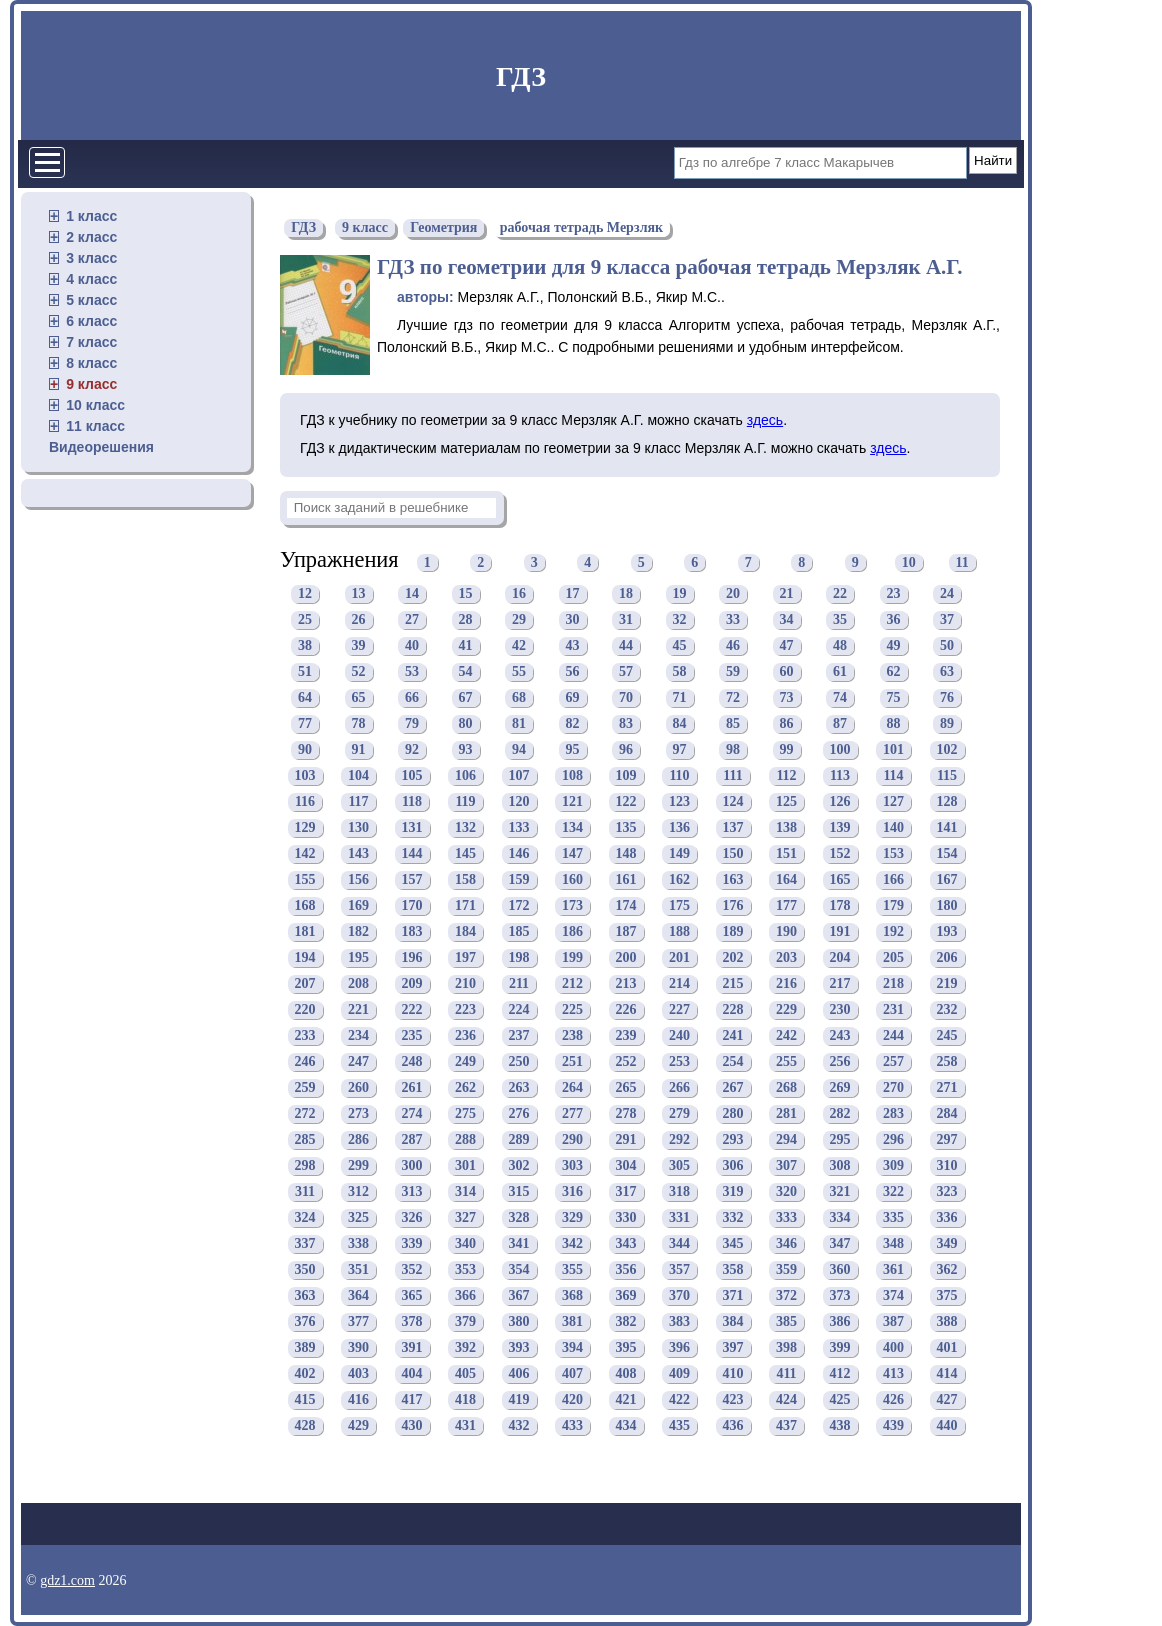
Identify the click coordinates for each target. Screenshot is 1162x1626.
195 (358, 957)
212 (572, 983)
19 (680, 593)
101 (893, 749)
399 (840, 1347)
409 (679, 1373)
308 (840, 1165)
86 (787, 723)
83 (626, 723)
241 (733, 1035)
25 (305, 619)
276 (519, 1113)
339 (412, 1243)
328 (519, 1217)
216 (786, 983)
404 (412, 1373)
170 (412, 905)
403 (358, 1373)
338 (358, 1243)
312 (358, 1191)
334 (840, 1217)
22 (840, 593)
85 (733, 723)
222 (412, 1009)
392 (465, 1347)
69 (573, 697)
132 (465, 827)
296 (893, 1139)
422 (679, 1399)
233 (305, 1035)
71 (680, 697)
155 (305, 879)
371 (733, 1295)
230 (840, 1009)
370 (679, 1295)
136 (679, 827)
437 (786, 1425)
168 (305, 905)
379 (465, 1321)
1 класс (91, 216)
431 (465, 1425)
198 (519, 957)
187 (626, 931)
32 (680, 619)
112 (786, 775)
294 (786, 1139)
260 (358, 1087)
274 (412, 1113)
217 (840, 983)
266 (679, 1087)
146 (519, 853)
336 (947, 1217)
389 (305, 1347)
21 (787, 593)
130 (358, 827)
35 (840, 619)
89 (947, 723)
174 (626, 905)
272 (305, 1113)
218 (893, 983)
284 (947, 1113)
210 (465, 983)
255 (786, 1061)
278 (626, 1113)
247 (358, 1061)
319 (733, 1191)
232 (947, 1009)
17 (573, 593)
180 (947, 905)
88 (894, 723)
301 (465, 1165)
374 (893, 1295)
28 (466, 619)
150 (733, 853)
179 (893, 905)
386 (840, 1321)
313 (412, 1191)
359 (786, 1269)
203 (786, 957)
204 (840, 957)
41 (466, 645)
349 (947, 1243)
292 (679, 1139)
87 (840, 723)
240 (679, 1035)
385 (786, 1321)
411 (786, 1373)
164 (786, 879)
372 (786, 1295)
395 (626, 1347)
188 (679, 931)
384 (733, 1321)
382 (626, 1321)
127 (893, 801)
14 (412, 593)
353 (465, 1269)
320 (786, 1191)
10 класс (95, 405)
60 (787, 671)
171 (465, 905)
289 (519, 1139)
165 (840, 879)
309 (893, 1165)
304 (626, 1165)
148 (626, 853)
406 (519, 1373)
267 (733, 1087)
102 (947, 749)
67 (466, 697)
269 (840, 1087)
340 (465, 1243)
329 (572, 1217)
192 (893, 931)
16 (519, 593)
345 (733, 1243)
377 (358, 1321)
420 (572, 1399)
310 (947, 1165)
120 (519, 801)
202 (733, 957)
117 (358, 801)
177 (786, 905)
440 (947, 1425)
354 (519, 1269)
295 (840, 1139)
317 (626, 1191)
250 (519, 1061)
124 (733, 801)
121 (572, 801)
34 (787, 619)
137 (733, 827)
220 (305, 1009)
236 (465, 1035)
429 (358, 1425)
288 (465, 1139)
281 (786, 1113)
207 (305, 983)
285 (305, 1139)
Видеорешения (101, 447)
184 (465, 931)
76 (947, 697)
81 (519, 723)
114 (893, 775)
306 (733, 1165)
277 (572, 1113)
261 (412, 1087)
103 (305, 775)
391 (412, 1347)
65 (359, 697)
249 (465, 1061)
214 (679, 983)
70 (626, 697)
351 (358, 1269)
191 (840, 931)
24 (947, 593)
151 (786, 853)
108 (572, 775)
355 (572, 1269)
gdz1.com (67, 1580)
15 (466, 593)
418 (465, 1399)
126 (840, 801)
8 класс (91, 363)
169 (358, 905)
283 (893, 1113)
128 (947, 801)
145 (465, 853)
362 (947, 1269)
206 (947, 957)
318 (679, 1191)
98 (733, 749)
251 (572, 1061)
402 (305, 1373)
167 (947, 879)
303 (572, 1165)
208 (358, 983)
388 (947, 1321)
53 (412, 671)
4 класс (91, 279)
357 (679, 1269)
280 (733, 1113)
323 (947, 1191)
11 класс (95, 426)
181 (305, 931)
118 (412, 801)
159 (519, 879)
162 (679, 879)
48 (840, 645)
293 (733, 1139)
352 (412, 1269)
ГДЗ (521, 76)
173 (572, 905)
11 (962, 562)
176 (733, 905)
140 (893, 827)
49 (894, 645)
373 (840, 1295)
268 (786, 1087)
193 (947, 931)
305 (679, 1165)
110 (679, 775)
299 (358, 1165)
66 (412, 697)
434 (626, 1425)
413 (893, 1373)
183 (412, 931)
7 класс (91, 342)
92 (412, 749)
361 (893, 1269)
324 (305, 1217)
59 (733, 671)
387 (893, 1321)
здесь (765, 420)
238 (572, 1035)
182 (358, 931)
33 (733, 619)
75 (894, 697)
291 (626, 1139)
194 (305, 957)
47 (787, 645)
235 (412, 1035)
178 (840, 905)
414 (947, 1373)
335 (893, 1217)
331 (679, 1217)
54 (466, 671)
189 (733, 931)
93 (466, 749)
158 (465, 879)
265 (626, 1087)
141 (947, 827)
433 (572, 1425)
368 (572, 1295)
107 (519, 775)
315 (519, 1191)
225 (572, 1009)
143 (358, 853)
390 (358, 1347)
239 (626, 1035)
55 (519, 671)
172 (519, 905)
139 (840, 827)
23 (894, 593)
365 (412, 1295)
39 (359, 645)
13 (359, 593)
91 (359, 749)
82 (573, 723)
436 (733, 1425)
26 (359, 619)
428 (305, 1425)
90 (305, 749)
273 (358, 1113)
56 (573, 671)
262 (465, 1087)
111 (732, 775)
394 (572, 1347)
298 (305, 1165)
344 (679, 1243)
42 (519, 645)
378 (412, 1321)
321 (840, 1191)
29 (519, 619)
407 (572, 1373)
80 (466, 723)
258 (947, 1061)
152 (840, 853)
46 (733, 645)
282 (840, 1113)
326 (412, 1217)
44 (626, 645)
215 (733, 983)
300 (412, 1165)
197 (465, 957)
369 (626, 1295)
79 (412, 723)
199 (572, 957)
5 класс (91, 300)
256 (840, 1061)
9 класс (91, 384)
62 (894, 671)
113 (840, 775)
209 (412, 983)
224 (519, 1009)
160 (572, 879)
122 (626, 801)
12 (305, 593)
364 (358, 1295)
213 (626, 983)
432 (519, 1425)
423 (733, 1399)
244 (893, 1035)
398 (786, 1347)
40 (412, 645)
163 (733, 879)
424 (786, 1399)
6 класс (91, 321)
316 (572, 1191)
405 (465, 1373)
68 (519, 697)
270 (893, 1087)
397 (733, 1347)
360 (840, 1269)
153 (893, 853)
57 (626, 671)
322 (893, 1191)
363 (305, 1295)
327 (465, 1217)
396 (679, 1347)
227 (679, 1009)
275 (465, 1113)
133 (519, 827)
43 (573, 645)
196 (412, 957)
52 (359, 671)
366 (465, 1295)
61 (840, 671)
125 (786, 801)
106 (465, 775)
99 (787, 749)
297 (947, 1139)
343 (626, 1243)
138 (786, 827)
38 (305, 645)
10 (909, 562)
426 (893, 1399)
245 (947, 1035)
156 (358, 879)
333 (786, 1217)
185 (519, 931)
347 (840, 1243)
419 (519, 1399)
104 (358, 775)
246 (305, 1061)
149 (679, 853)
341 (519, 1243)
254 (733, 1061)
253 (679, 1061)
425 (840, 1399)
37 (947, 619)
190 (786, 931)
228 (733, 1009)
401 (947, 1347)
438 (840, 1425)
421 (626, 1399)
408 (626, 1373)
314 (465, 1191)
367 (519, 1295)
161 (626, 879)
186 (572, 931)
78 (359, 723)
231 (893, 1009)
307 (786, 1165)
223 (465, 1009)
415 (305, 1399)
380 (519, 1321)
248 (412, 1061)
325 (358, 1217)
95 (573, 749)
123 (679, 801)
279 (679, 1113)
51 (305, 671)
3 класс (91, 258)
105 (412, 775)
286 (358, 1139)
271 (947, 1087)
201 (679, 957)
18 (626, 593)
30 (573, 619)
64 (305, 697)
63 (947, 671)
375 (947, 1295)
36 (894, 619)
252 (626, 1061)
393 (519, 1347)
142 (305, 853)
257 (893, 1061)
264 (572, 1087)
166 (893, 879)
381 (572, 1321)
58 (680, 671)
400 (893, 1347)
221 (358, 1009)
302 (519, 1165)
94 (519, 749)
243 (840, 1035)
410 (733, 1373)
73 (787, 697)
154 (947, 853)
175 (679, 905)
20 (733, 593)
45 (680, 645)
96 (626, 749)
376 (305, 1321)
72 (733, 697)
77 (305, 723)
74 (840, 697)
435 (679, 1425)
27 (412, 619)
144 (412, 853)
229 (786, 1009)
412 (840, 1373)
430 (412, 1425)
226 (626, 1009)
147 (572, 853)
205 (893, 957)
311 (305, 1191)
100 (840, 749)
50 (947, 645)
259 (305, 1087)
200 (626, 957)
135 (626, 827)
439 (893, 1425)
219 (947, 983)
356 (626, 1269)
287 (412, 1139)
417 (412, 1399)
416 (358, 1399)
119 (465, 801)
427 (947, 1399)
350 (305, 1269)
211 (519, 983)
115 (947, 775)
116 (305, 801)
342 (572, 1243)
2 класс (91, 237)
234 (358, 1035)
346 (786, 1243)
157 (412, 879)
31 (626, 619)
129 (305, 827)
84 (680, 723)
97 (680, 749)
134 (572, 827)
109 (626, 775)
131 (412, 827)
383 (679, 1321)
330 (626, 1217)
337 (305, 1243)
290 (572, 1139)
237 (519, 1035)
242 (786, 1035)
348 (893, 1243)
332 (733, 1217)
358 (733, 1269)
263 (519, 1087)
